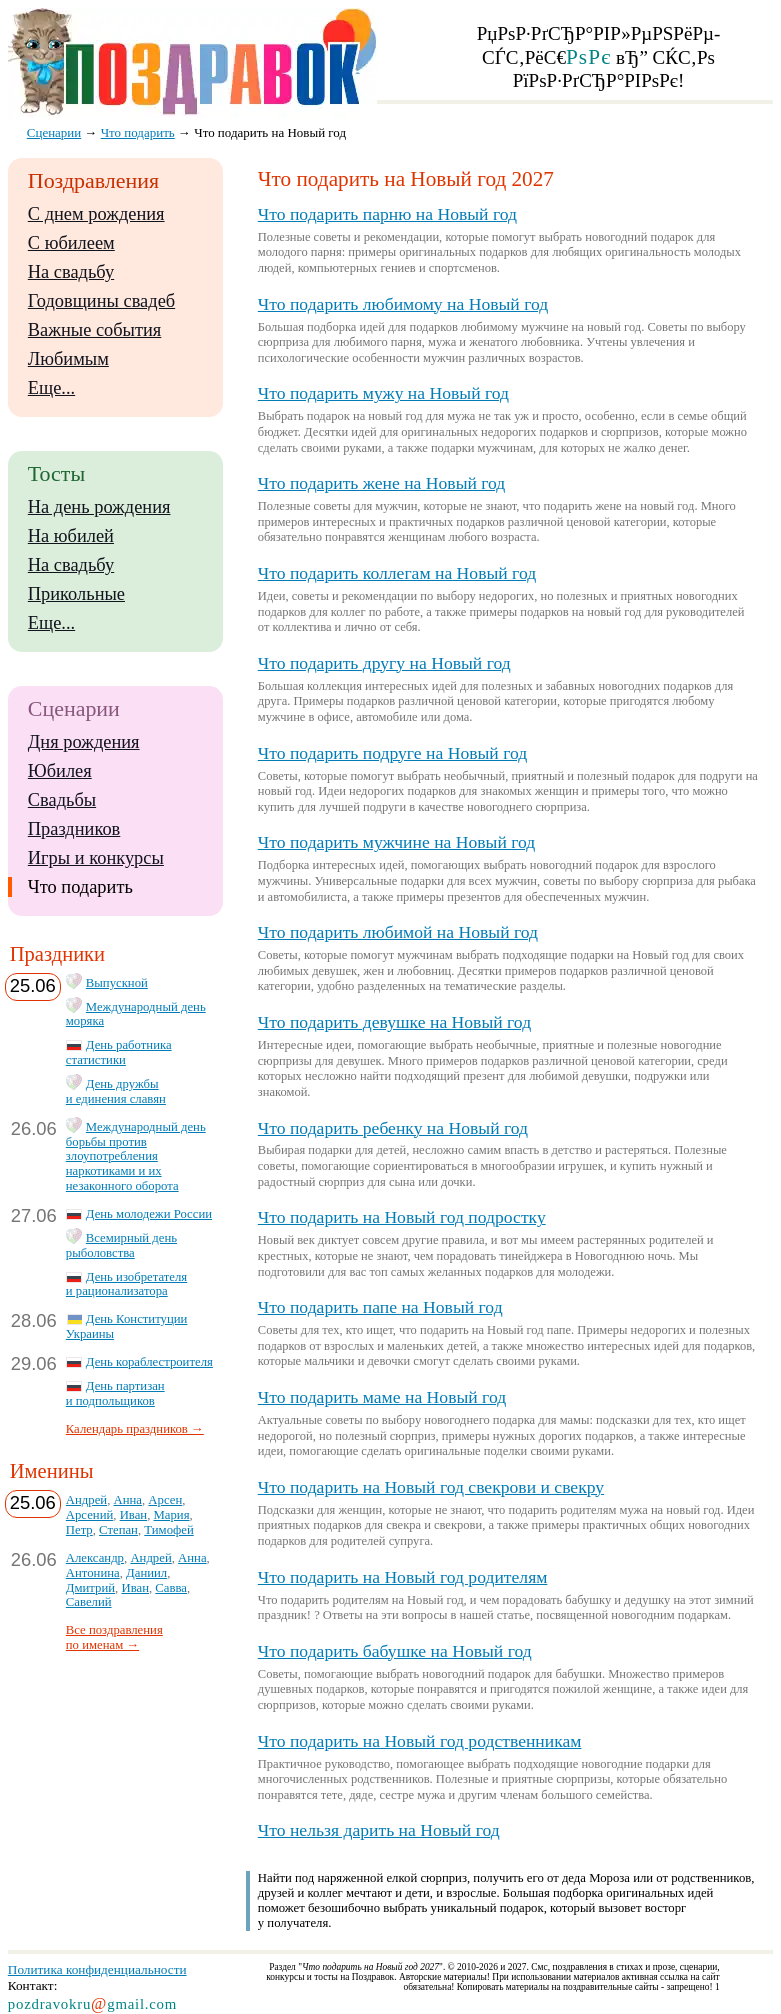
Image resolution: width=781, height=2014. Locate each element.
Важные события (95, 330)
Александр (95, 1558)
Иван (134, 1515)
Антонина (93, 1573)
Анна (128, 1500)
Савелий (89, 1602)
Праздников (74, 829)
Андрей (86, 1500)
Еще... (51, 388)
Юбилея (60, 771)
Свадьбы (62, 800)
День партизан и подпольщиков (115, 1393)
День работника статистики (119, 1052)
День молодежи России (149, 1214)
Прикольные (76, 594)
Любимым (68, 359)
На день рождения (99, 507)
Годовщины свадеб (101, 301)
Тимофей (168, 1530)
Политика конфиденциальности (97, 1969)
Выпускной (117, 983)
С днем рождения (96, 214)
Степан (118, 1530)
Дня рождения (84, 742)
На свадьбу (71, 272)
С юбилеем (71, 243)
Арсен (165, 1500)
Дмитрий (90, 1588)
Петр (79, 1530)
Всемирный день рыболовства (121, 1245)
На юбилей (71, 536)
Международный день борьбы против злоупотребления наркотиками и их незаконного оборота (136, 1156)
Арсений (89, 1515)
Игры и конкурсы (96, 858)
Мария (172, 1515)
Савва (171, 1588)
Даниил (146, 1573)
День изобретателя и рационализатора (126, 1284)
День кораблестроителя (149, 1362)
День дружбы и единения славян (116, 1091)
